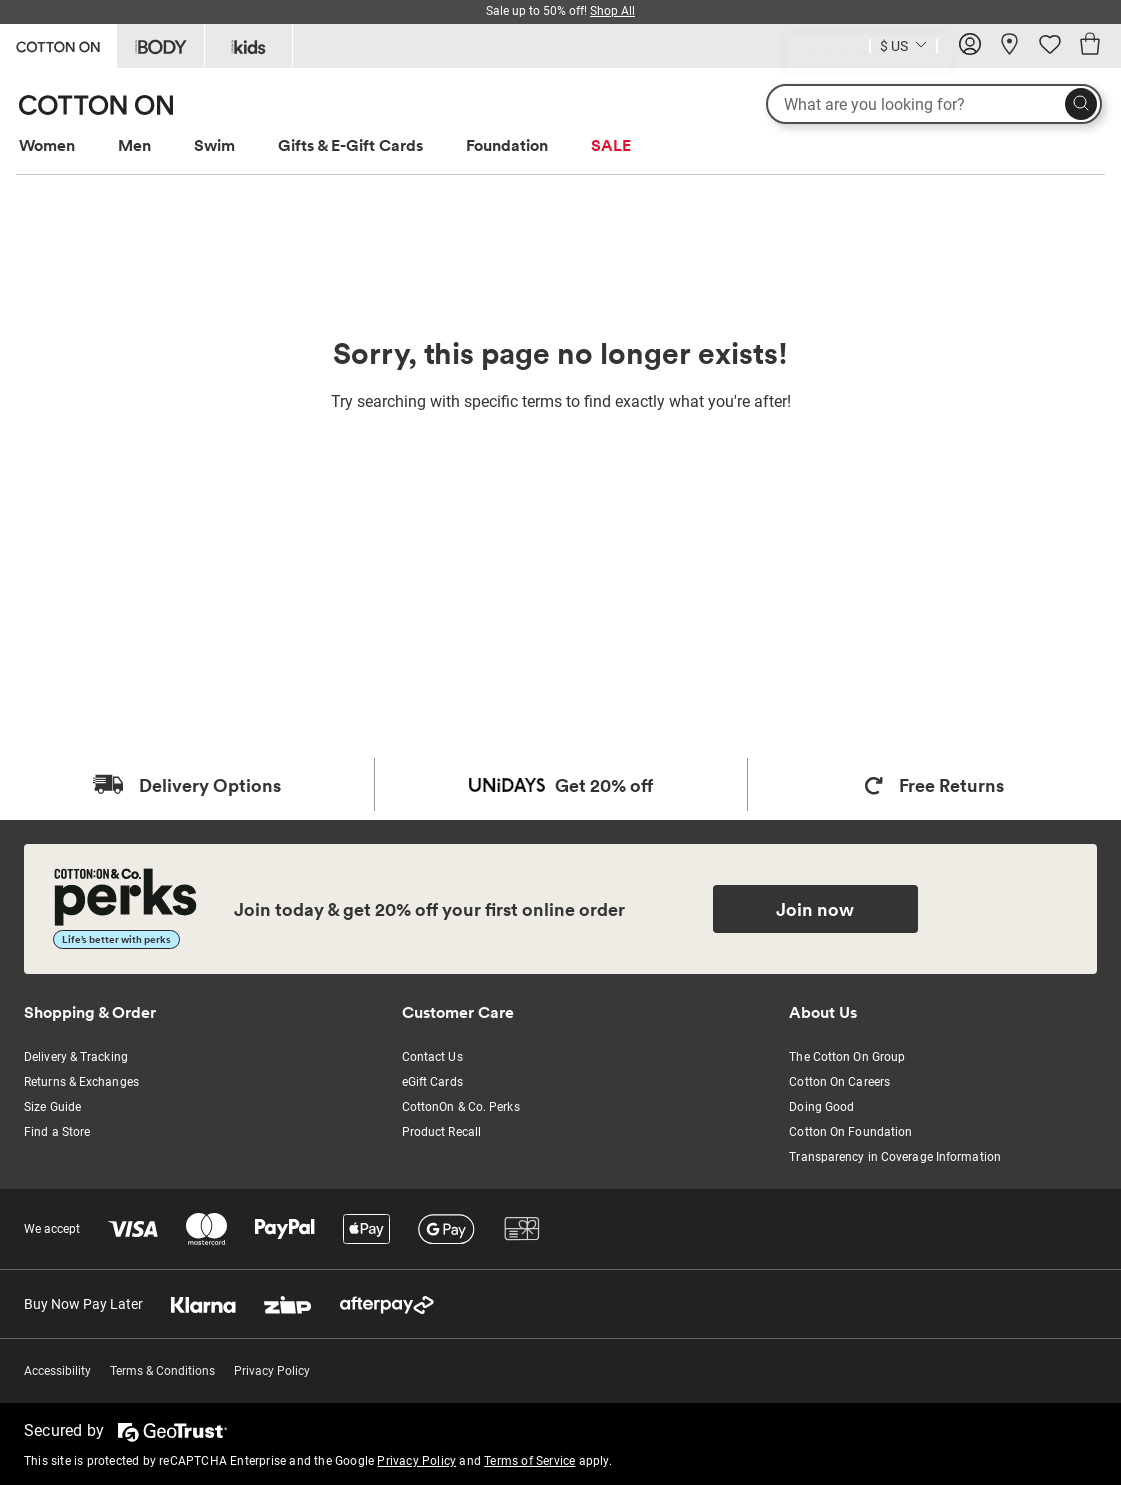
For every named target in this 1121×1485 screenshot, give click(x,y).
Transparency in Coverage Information (895, 1157)
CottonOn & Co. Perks (461, 1107)
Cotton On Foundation (850, 1132)
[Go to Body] (160, 46)
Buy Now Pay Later (83, 1304)
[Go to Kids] (248, 46)
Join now (815, 909)
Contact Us (432, 1057)
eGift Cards (432, 1082)
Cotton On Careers (839, 1082)
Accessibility (57, 1371)
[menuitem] (65, 145)
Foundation (507, 145)
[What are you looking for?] (934, 104)
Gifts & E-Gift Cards (350, 145)
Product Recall (441, 1132)
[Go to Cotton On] (58, 44)
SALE (611, 145)
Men (134, 145)
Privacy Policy (272, 1371)
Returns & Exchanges (81, 1082)
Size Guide (52, 1107)
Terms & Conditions (162, 1371)
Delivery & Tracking (76, 1057)
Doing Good (821, 1107)
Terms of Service (529, 1461)
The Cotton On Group (847, 1057)
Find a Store (57, 1132)
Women (47, 145)
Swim (214, 145)
